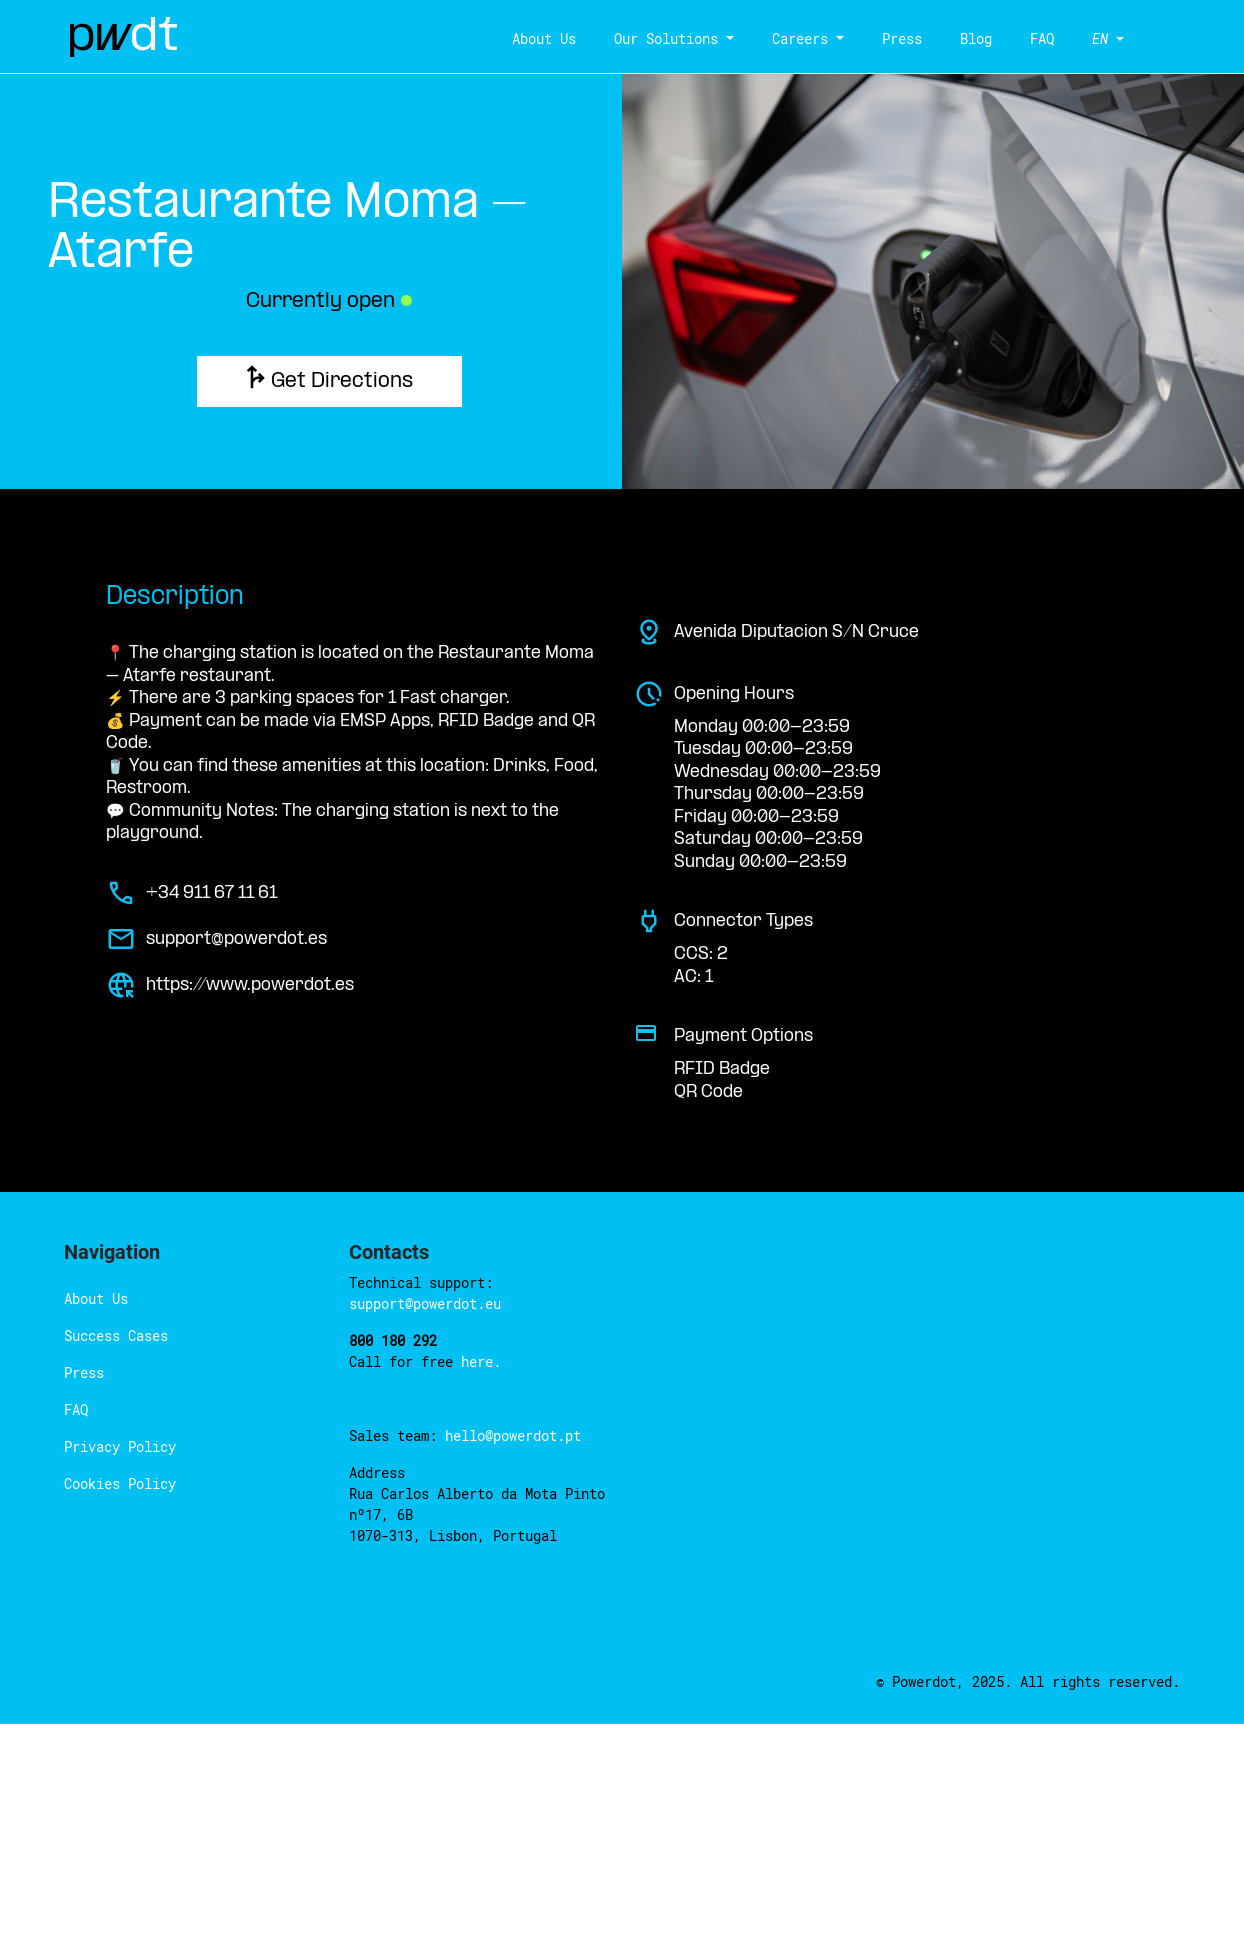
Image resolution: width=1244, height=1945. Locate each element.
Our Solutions (694, 38)
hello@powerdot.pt (471, 1199)
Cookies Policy (106, 1268)
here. (435, 1125)
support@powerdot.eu (518, 1067)
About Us (590, 38)
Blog (965, 38)
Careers (809, 38)
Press (899, 38)
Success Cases (104, 1120)
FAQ (1030, 38)
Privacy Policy (105, 1231)
